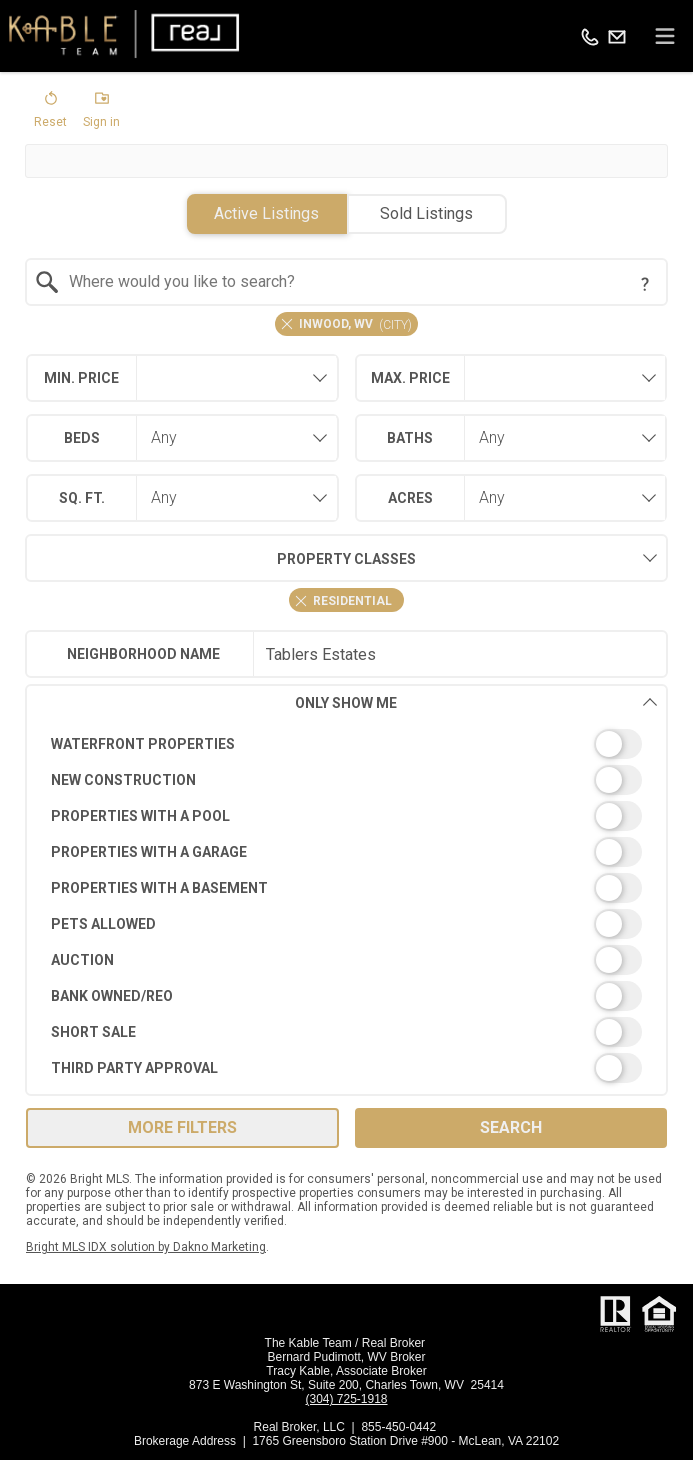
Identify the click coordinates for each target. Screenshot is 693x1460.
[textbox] (359, 282)
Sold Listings (426, 213)
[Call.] (590, 36)
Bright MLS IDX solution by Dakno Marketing (146, 1247)
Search (511, 1127)
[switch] (347, 744)
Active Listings (266, 213)
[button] (50, 114)
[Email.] (617, 36)
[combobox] (347, 282)
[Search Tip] (645, 284)
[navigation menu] (665, 36)
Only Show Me (476, 702)
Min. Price (81, 378)
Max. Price (410, 378)
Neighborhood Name (143, 654)
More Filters (182, 1127)
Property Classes (220, 558)
